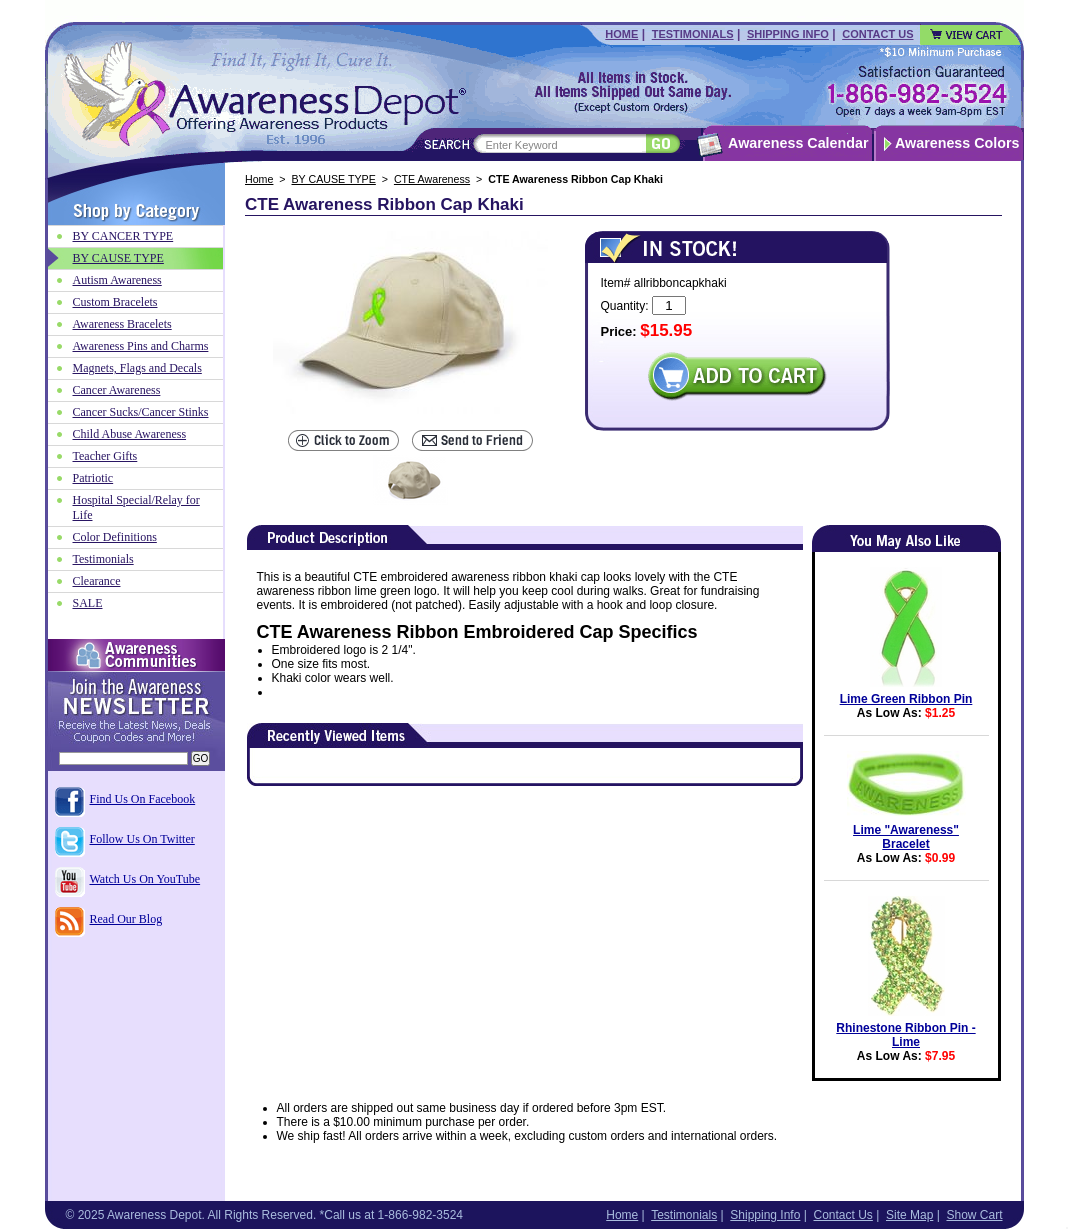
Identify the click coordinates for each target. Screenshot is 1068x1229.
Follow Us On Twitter (142, 839)
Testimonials (693, 34)
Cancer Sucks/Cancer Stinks (141, 412)
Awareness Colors (957, 143)
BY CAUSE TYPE (334, 179)
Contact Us (877, 34)
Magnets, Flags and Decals (137, 368)
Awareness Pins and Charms (141, 346)
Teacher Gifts (105, 456)
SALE (88, 603)
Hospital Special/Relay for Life (136, 507)
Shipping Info (788, 34)
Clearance (97, 581)
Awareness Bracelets (122, 324)
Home (621, 34)
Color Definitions (115, 537)
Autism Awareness (117, 280)
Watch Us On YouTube (145, 879)
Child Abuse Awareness (130, 434)
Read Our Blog (126, 919)
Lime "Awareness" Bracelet (906, 837)
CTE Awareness (432, 179)
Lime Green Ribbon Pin (906, 699)
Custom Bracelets (115, 302)
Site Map (909, 1215)
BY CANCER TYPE (123, 236)
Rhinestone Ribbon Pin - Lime (905, 1035)
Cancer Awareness (117, 390)
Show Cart (974, 1215)
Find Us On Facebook (143, 799)
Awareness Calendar (798, 143)
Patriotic (93, 478)
